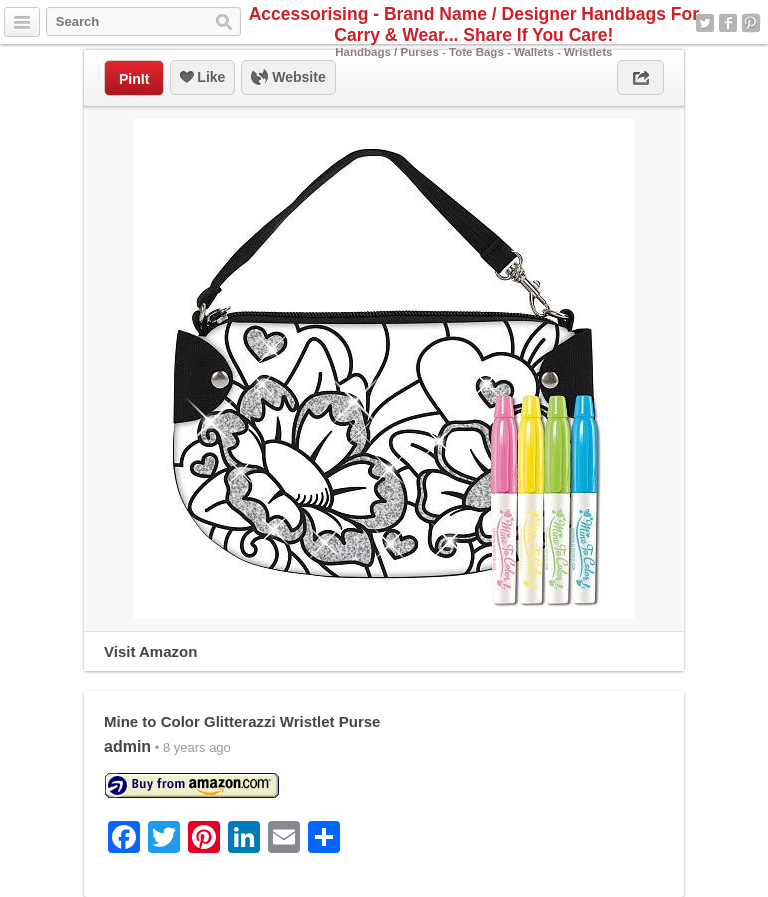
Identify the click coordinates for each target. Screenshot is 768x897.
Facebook (728, 23)
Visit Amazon (150, 651)
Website (288, 78)
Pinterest (751, 23)
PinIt (134, 79)
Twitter (705, 23)
